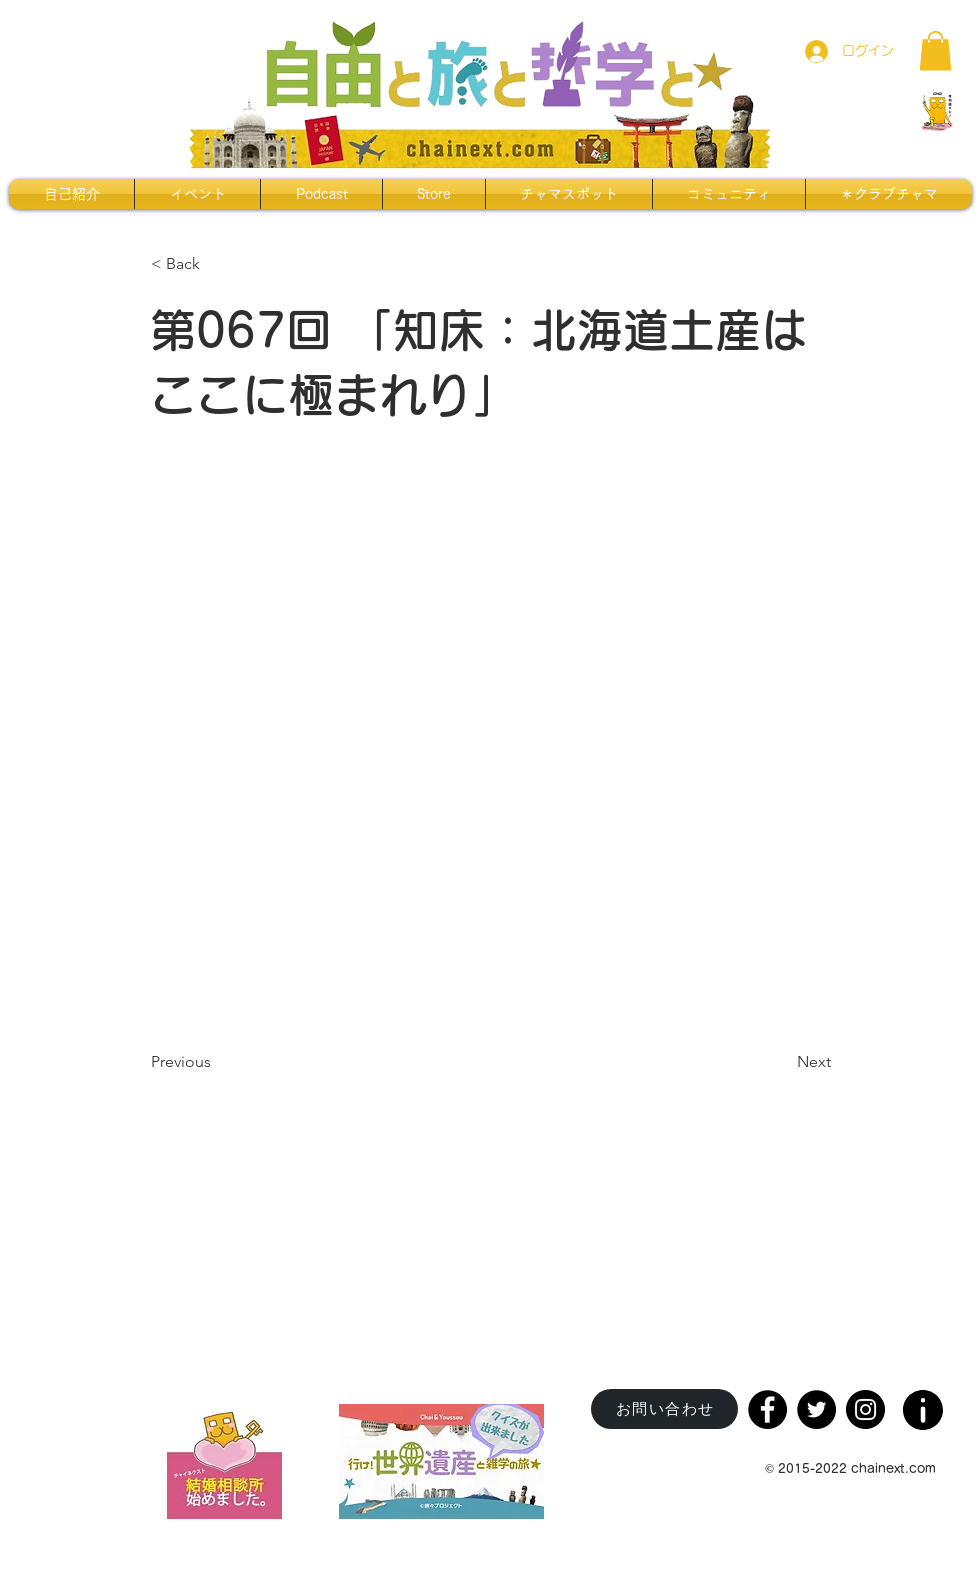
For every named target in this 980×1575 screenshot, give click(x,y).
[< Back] (217, 264)
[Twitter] (816, 1409)
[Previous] (217, 1062)
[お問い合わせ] (664, 1409)
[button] (935, 50)
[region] (925, 1403)
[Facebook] (767, 1409)
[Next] (781, 1062)
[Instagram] (865, 1409)
